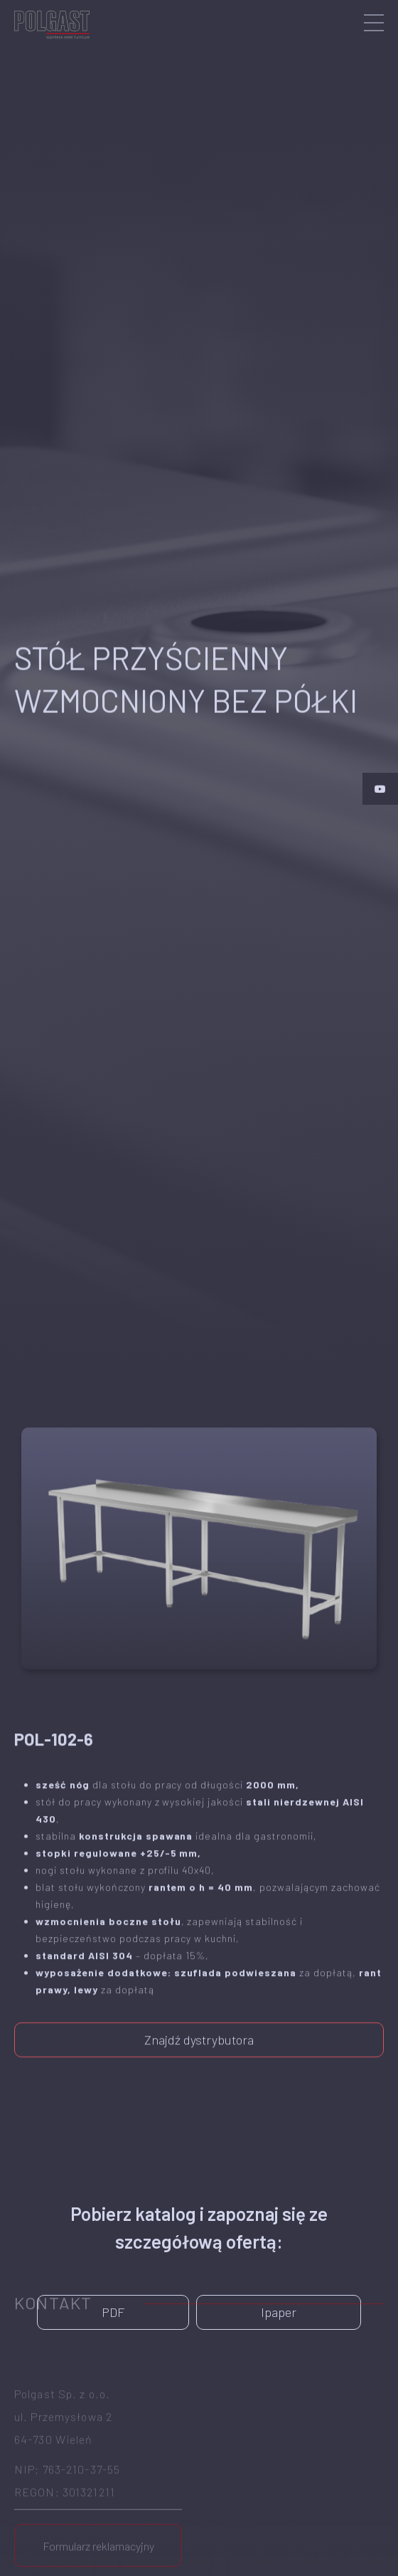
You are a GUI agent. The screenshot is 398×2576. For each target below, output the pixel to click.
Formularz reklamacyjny (98, 2494)
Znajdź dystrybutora (199, 2028)
